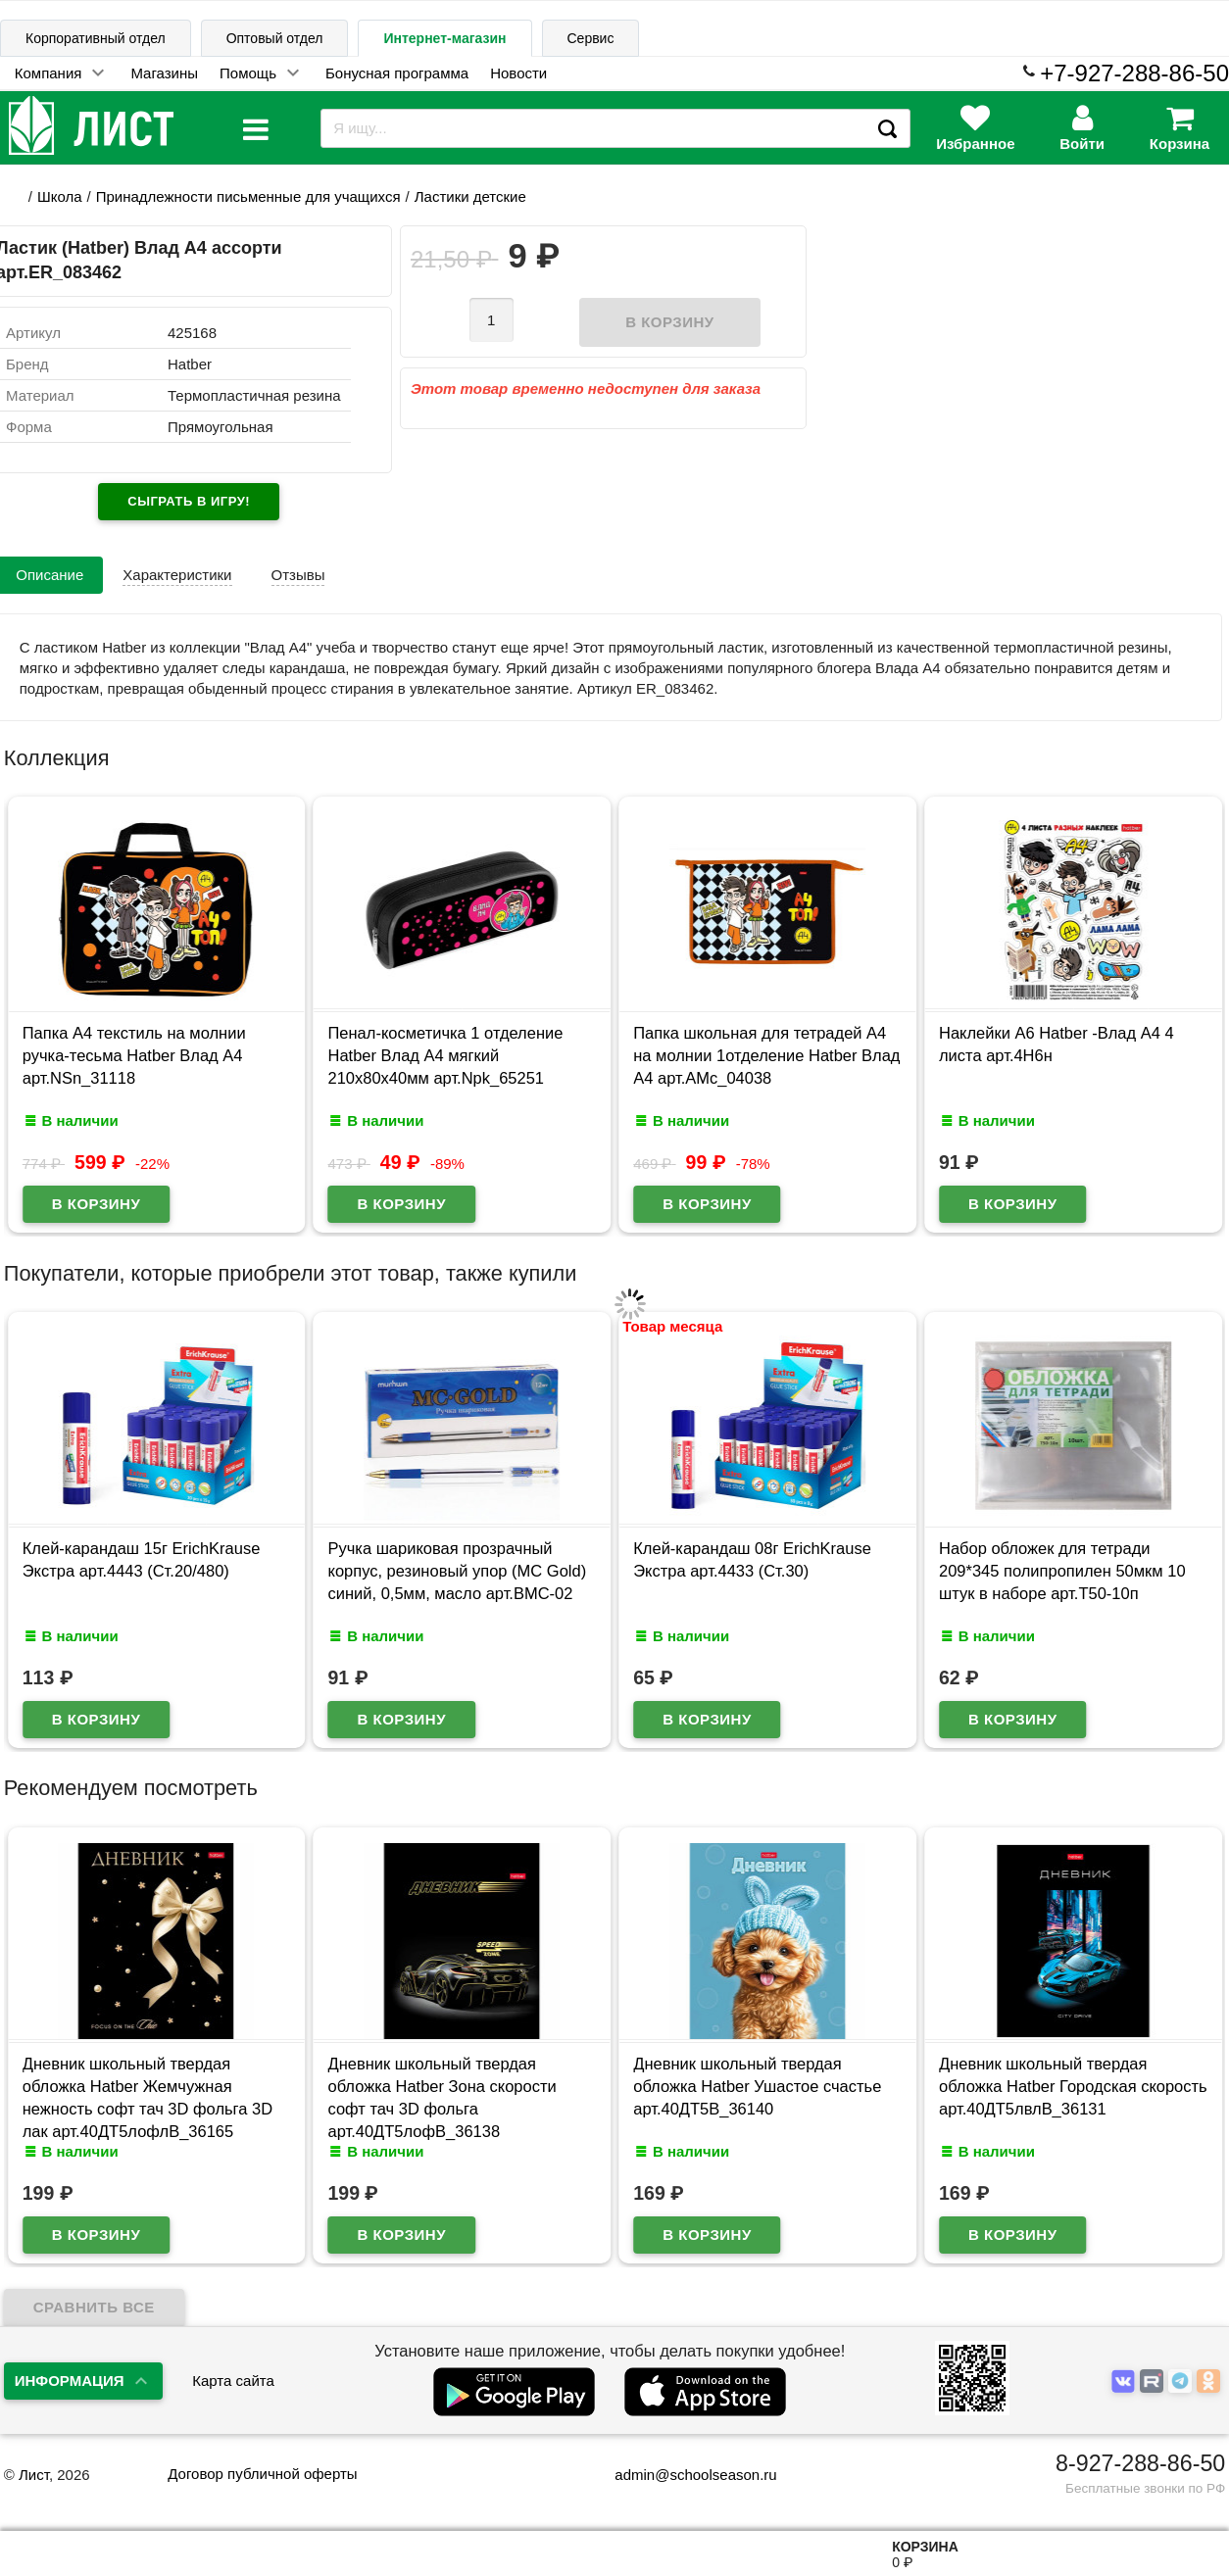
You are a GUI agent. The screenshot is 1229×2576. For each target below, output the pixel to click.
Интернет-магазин (444, 38)
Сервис (590, 38)
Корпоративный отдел (95, 38)
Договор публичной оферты (262, 2473)
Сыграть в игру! (188, 501)
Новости (518, 73)
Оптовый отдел (274, 38)
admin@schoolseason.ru (682, 2474)
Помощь (248, 73)
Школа (59, 196)
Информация (69, 2380)
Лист (34, 2474)
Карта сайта (233, 2380)
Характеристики (177, 574)
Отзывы (298, 574)
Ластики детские (470, 196)
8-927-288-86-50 (1140, 2463)
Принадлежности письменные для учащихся (248, 196)
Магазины (164, 73)
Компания (48, 73)
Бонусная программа (396, 73)
